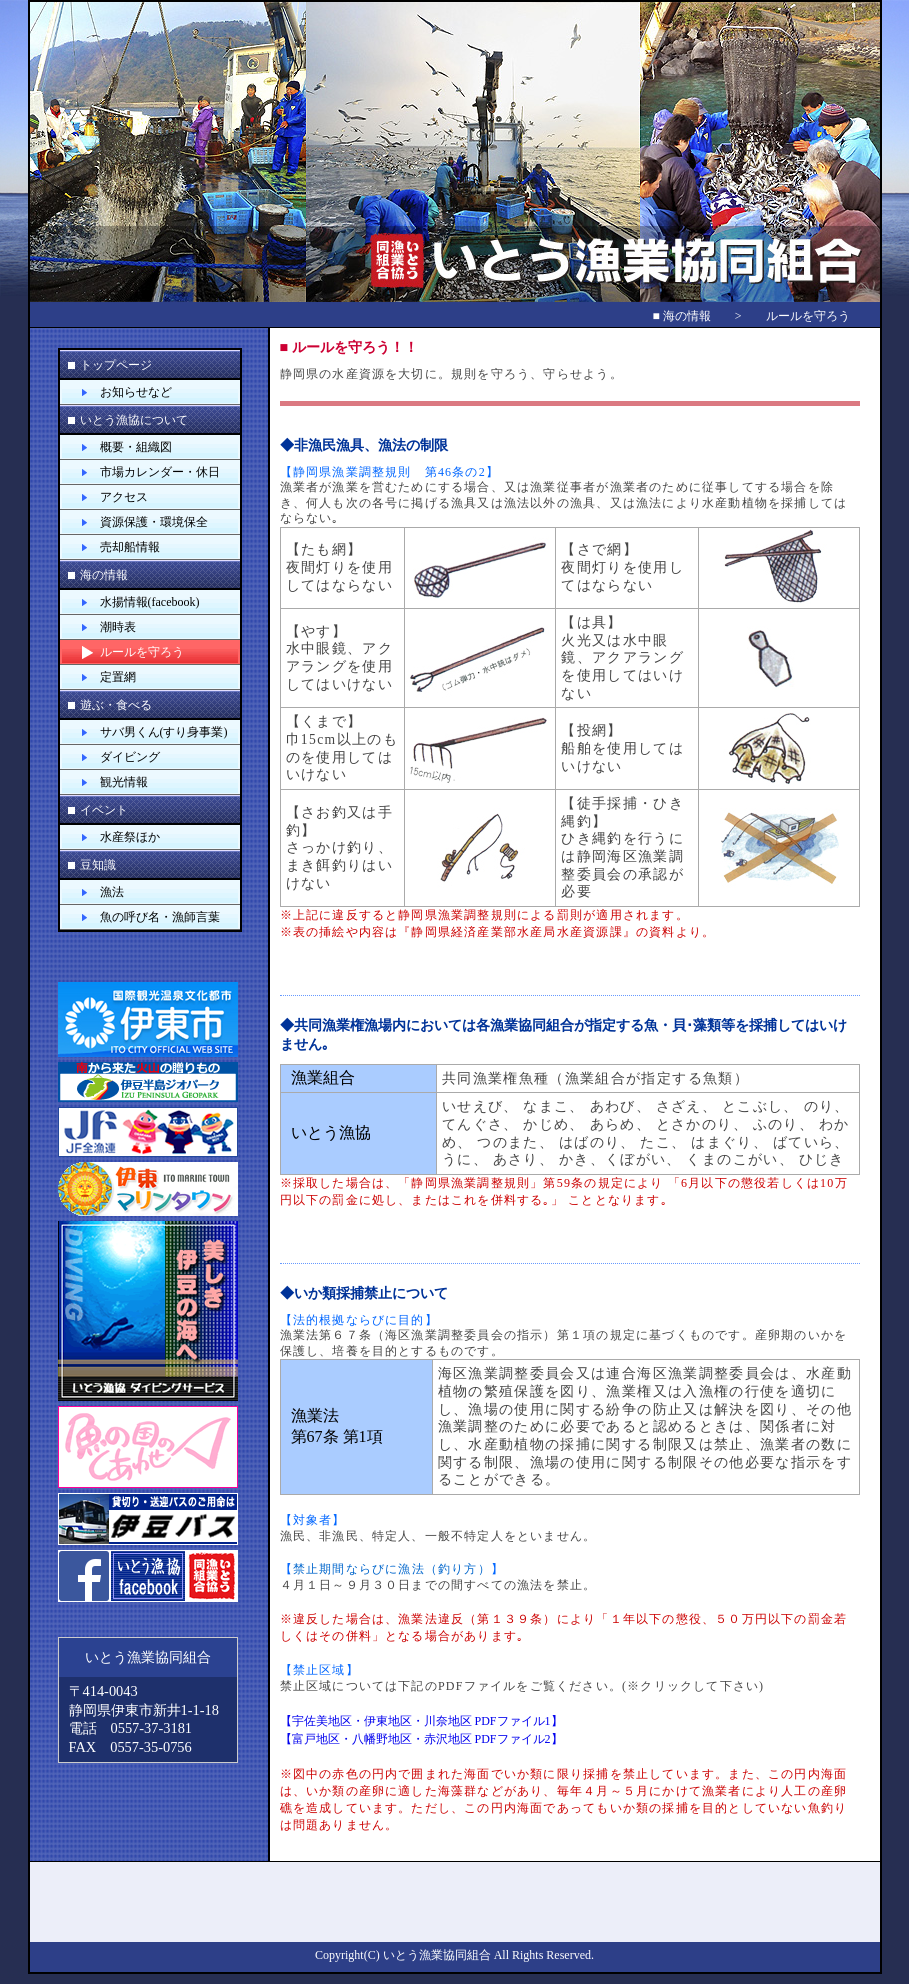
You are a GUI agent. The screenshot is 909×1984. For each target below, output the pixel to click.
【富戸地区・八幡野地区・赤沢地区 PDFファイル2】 (421, 1739)
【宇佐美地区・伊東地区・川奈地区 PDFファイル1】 (421, 1721)
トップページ (116, 365)
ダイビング (130, 757)
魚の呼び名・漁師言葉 (160, 917)
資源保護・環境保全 (154, 522)
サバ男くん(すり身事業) (164, 732)
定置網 (118, 677)
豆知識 (98, 865)
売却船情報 (130, 547)
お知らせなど (136, 392)
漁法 (112, 892)
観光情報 (124, 782)
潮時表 (118, 627)
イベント (104, 810)
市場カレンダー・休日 (160, 472)
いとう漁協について (134, 420)
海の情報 (104, 575)
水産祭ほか (130, 837)
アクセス (124, 497)
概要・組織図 (136, 447)
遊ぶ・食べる (116, 705)
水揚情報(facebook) (150, 602)
